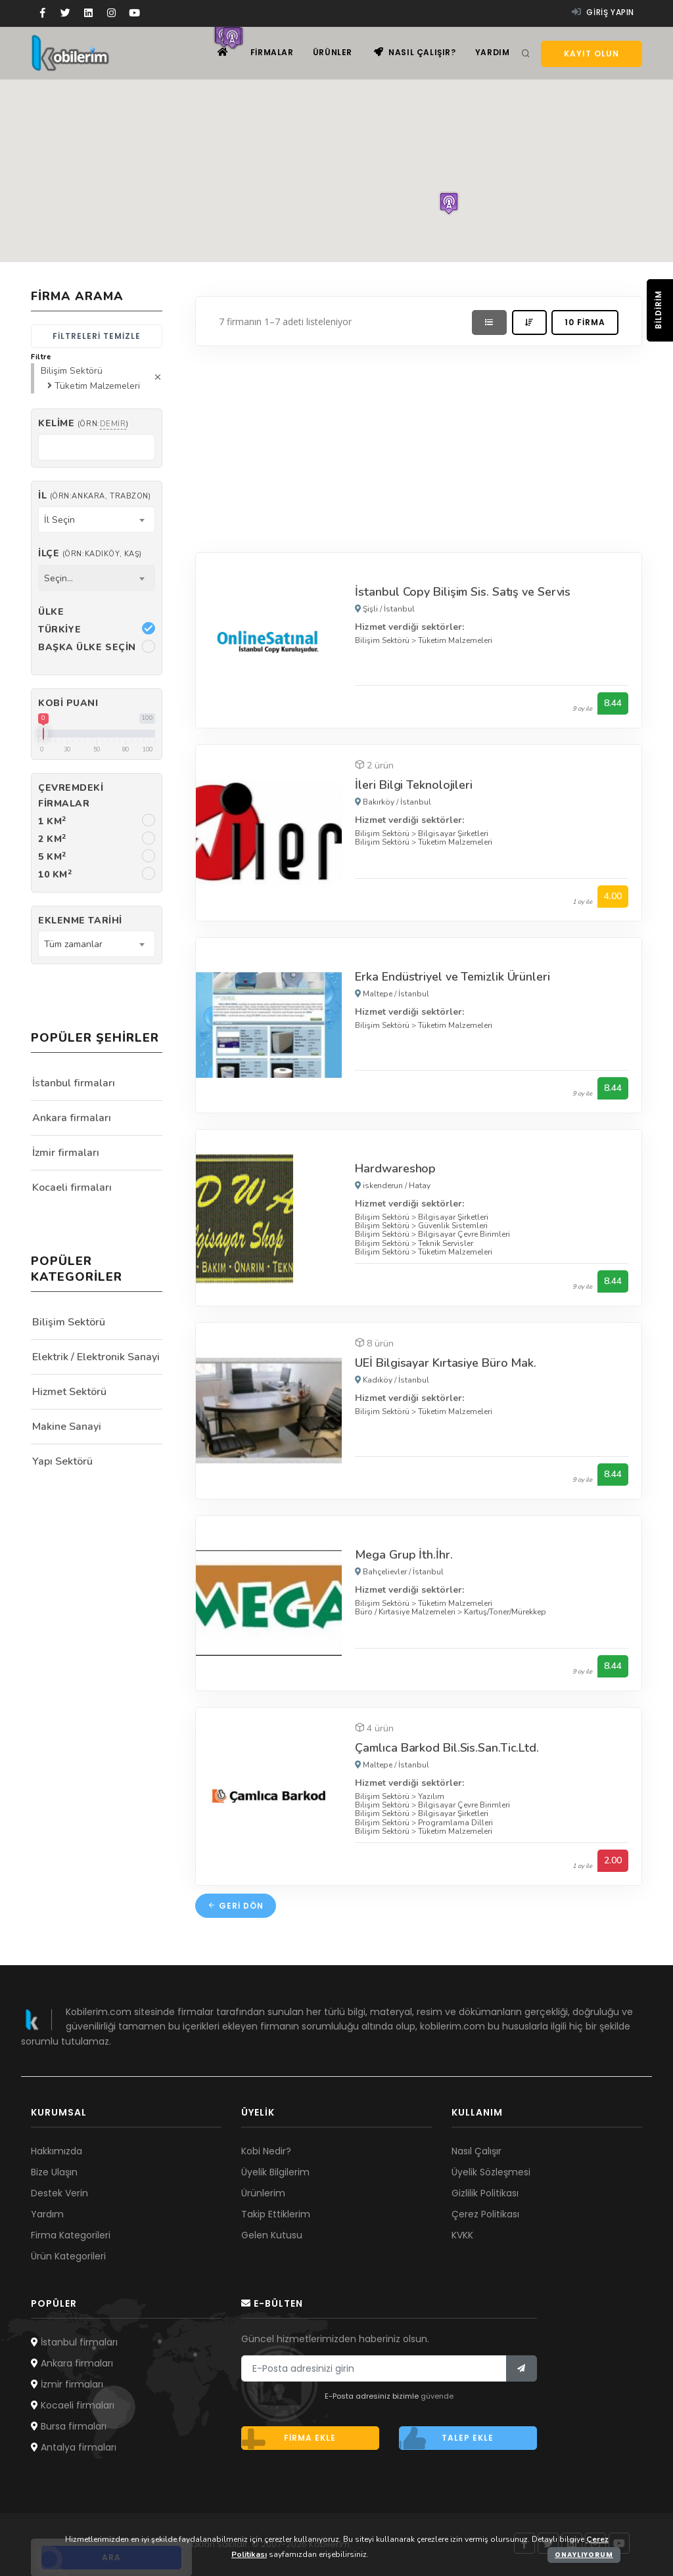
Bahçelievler (385, 1571)
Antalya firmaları (73, 2447)
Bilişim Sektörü (382, 640)
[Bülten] (521, 2368)
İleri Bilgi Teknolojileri (414, 785)
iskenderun (383, 1185)
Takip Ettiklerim (275, 2214)
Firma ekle (288, 2438)
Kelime (83, 423)
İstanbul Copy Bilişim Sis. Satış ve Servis (462, 592)
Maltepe (377, 993)
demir (113, 424)
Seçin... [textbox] (58, 578)
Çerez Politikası (485, 2214)
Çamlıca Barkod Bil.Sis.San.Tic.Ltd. (447, 1748)
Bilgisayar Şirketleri (453, 833)
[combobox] (96, 519)
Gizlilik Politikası (485, 2193)
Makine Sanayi (66, 1426)
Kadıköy (377, 1380)
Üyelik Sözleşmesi (491, 2172)
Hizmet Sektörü (69, 1392)
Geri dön (236, 1905)
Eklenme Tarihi (80, 920)
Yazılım (431, 1796)
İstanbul (399, 609)
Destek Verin (59, 2193)
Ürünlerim (263, 2193)
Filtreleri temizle (97, 336)
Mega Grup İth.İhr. (403, 1555)
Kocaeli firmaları (72, 1187)
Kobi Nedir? (266, 2151)
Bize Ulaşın (54, 2172)
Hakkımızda (56, 2151)
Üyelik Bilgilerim (275, 2172)
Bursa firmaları (68, 2426)
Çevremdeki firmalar (71, 795)
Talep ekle (446, 2438)
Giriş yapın (603, 12)
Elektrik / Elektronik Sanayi (96, 1357)
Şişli (370, 609)
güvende (437, 2396)
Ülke (51, 612)
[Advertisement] (418, 446)
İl (94, 495)
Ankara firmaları (71, 1118)
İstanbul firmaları (73, 1083)
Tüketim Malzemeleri (455, 640)
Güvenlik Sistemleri (453, 1225)
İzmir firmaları (65, 1152)
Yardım (492, 52)
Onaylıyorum (584, 2555)
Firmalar (270, 52)
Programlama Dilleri (455, 1822)
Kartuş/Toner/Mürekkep (505, 1612)
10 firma (585, 322)
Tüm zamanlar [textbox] (73, 944)
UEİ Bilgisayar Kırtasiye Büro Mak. (445, 1363)
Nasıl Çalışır (476, 2151)
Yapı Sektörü (62, 1461)
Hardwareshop (395, 1168)
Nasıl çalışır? (414, 52)
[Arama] (525, 54)
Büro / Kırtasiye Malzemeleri (405, 1612)
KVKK (462, 2235)
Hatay (419, 1185)
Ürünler (331, 52)
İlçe (90, 553)
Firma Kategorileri (70, 2235)
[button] (448, 203)
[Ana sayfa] (220, 53)
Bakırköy (378, 802)
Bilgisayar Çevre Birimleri (464, 1234)
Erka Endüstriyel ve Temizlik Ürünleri (452, 977)
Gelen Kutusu (271, 2235)
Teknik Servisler (445, 1243)
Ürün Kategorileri (68, 2256)
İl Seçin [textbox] (59, 520)
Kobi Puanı (68, 703)
